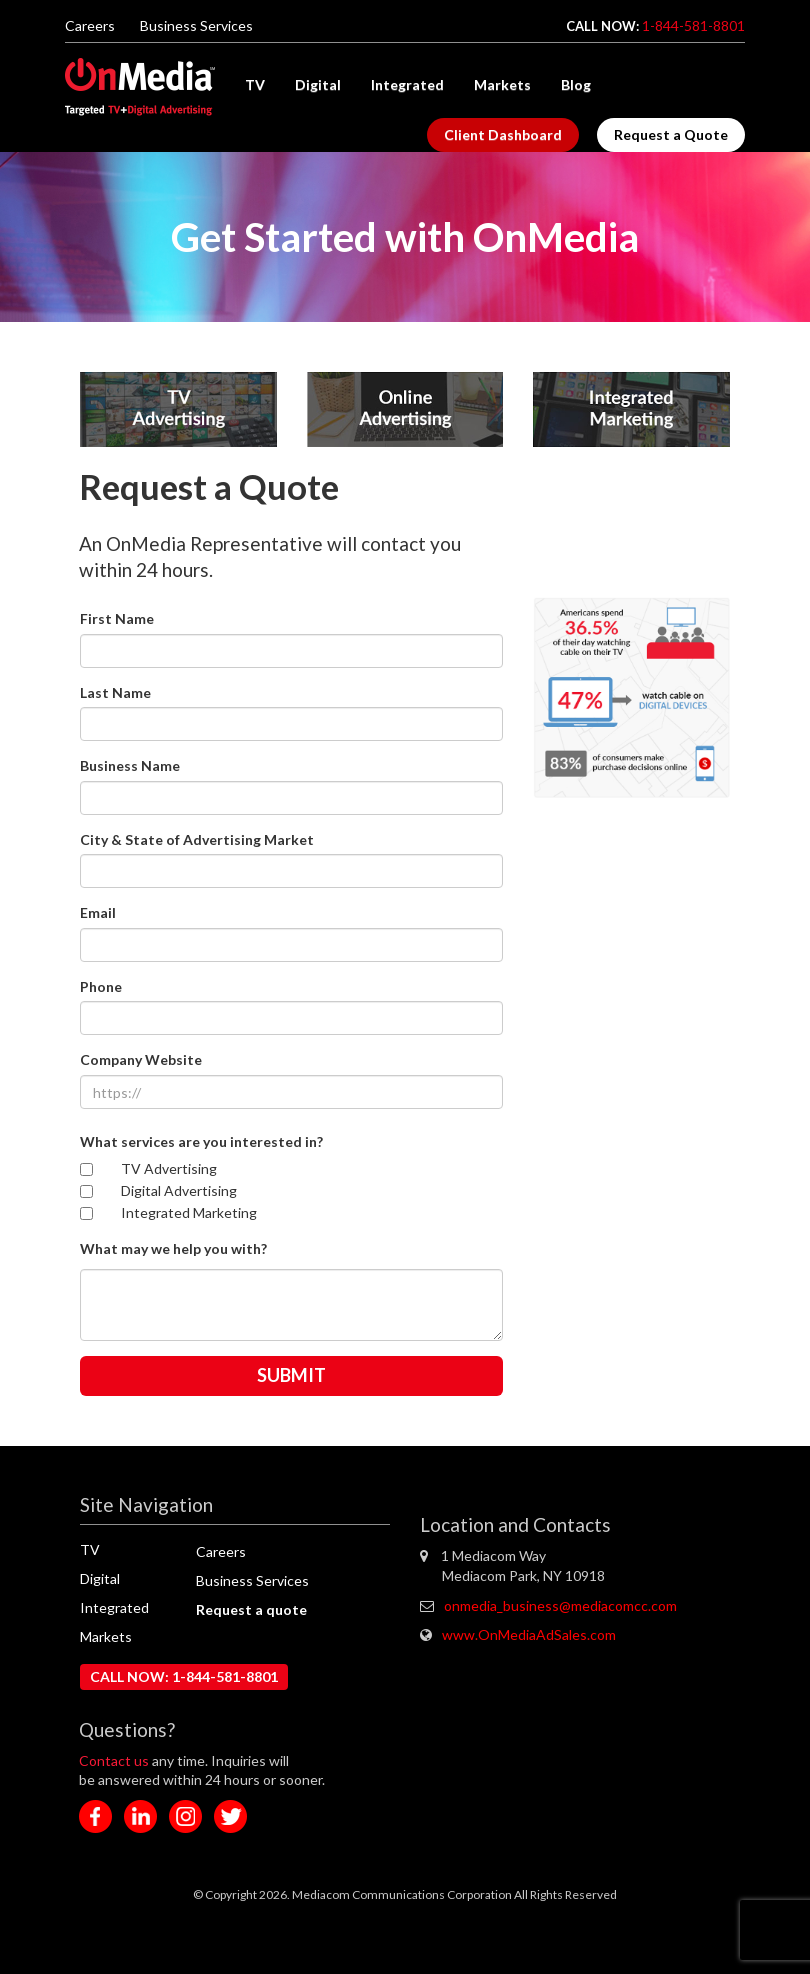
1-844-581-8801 (693, 25)
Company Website (141, 1059)
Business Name (130, 765)
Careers (90, 25)
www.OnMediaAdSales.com (529, 1634)
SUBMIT (291, 1375)
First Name (117, 618)
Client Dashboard (503, 134)
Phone (101, 986)
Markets (502, 84)
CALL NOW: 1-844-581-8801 (184, 1676)
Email (98, 912)
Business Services (196, 25)
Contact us (115, 1760)
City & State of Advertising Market (197, 839)
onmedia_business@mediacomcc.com (560, 1605)
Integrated (407, 84)
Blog (576, 84)
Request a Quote (671, 134)
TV (255, 84)
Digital (318, 84)
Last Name (115, 692)
